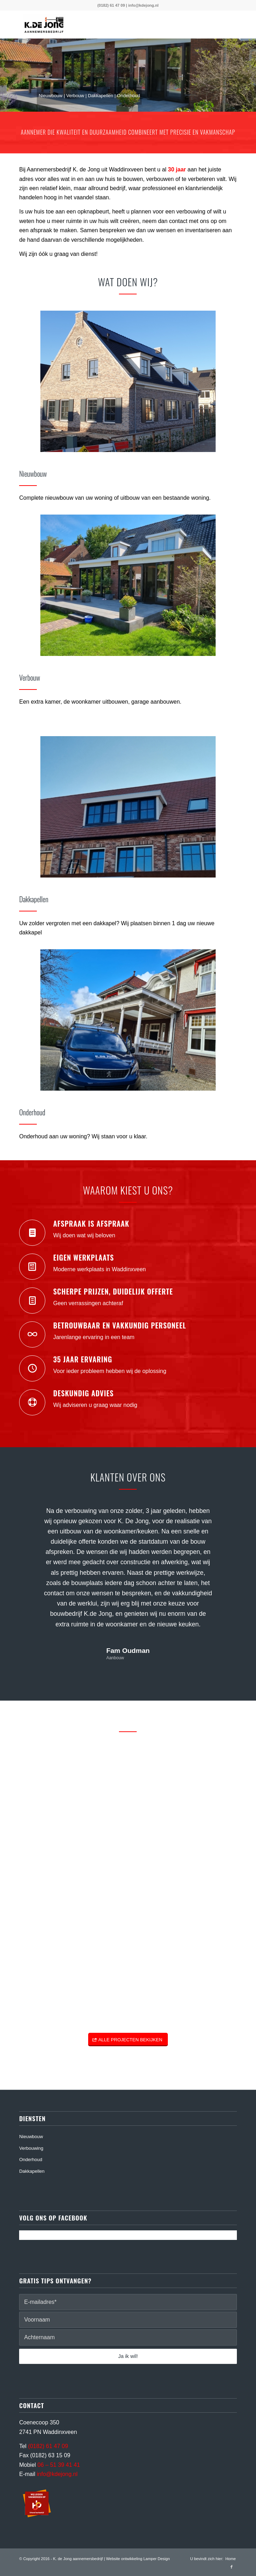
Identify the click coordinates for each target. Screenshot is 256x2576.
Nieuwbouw (31, 2136)
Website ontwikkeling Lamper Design (138, 2559)
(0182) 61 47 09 (111, 5)
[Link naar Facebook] (231, 2567)
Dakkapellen (32, 2171)
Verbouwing (31, 2148)
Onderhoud (30, 2159)
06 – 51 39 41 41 (59, 2465)
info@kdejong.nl (143, 5)
